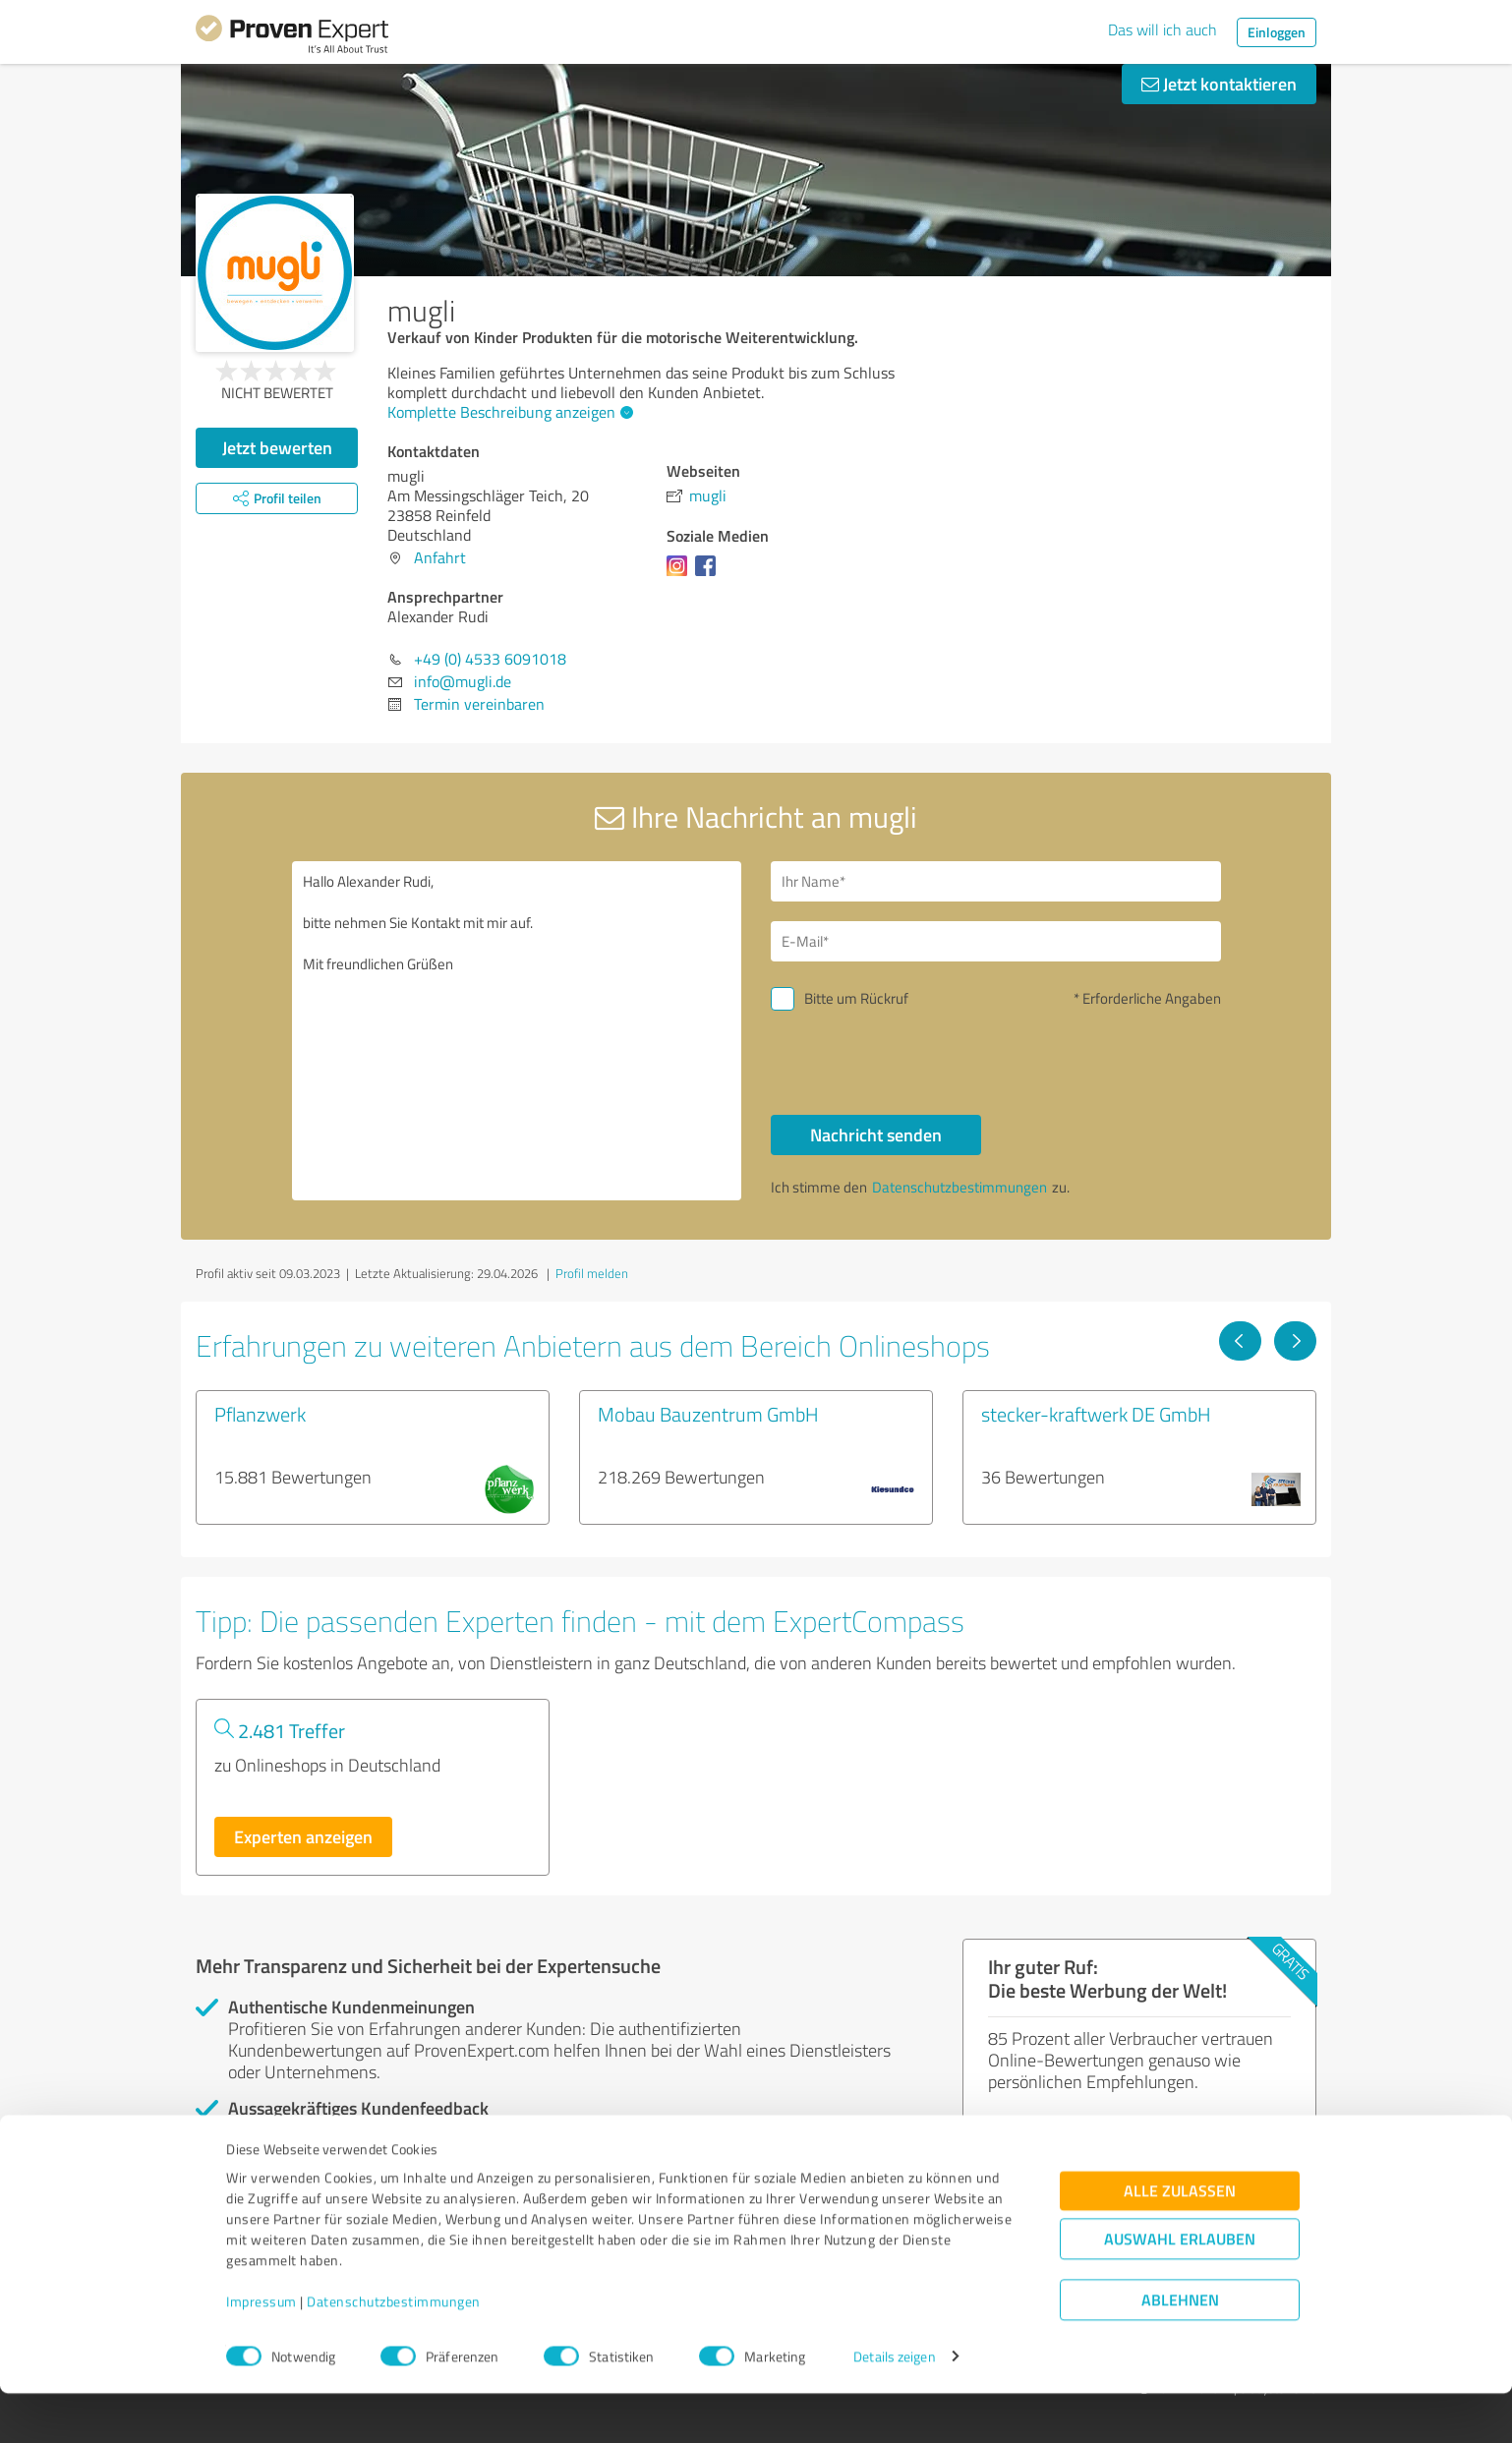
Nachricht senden (876, 1134)
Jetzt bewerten (277, 447)
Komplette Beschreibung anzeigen (507, 412)
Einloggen (1277, 32)
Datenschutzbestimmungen (394, 2351)
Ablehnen (1180, 2349)
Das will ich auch (1162, 29)
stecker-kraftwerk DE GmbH (1096, 1413)
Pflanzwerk (260, 1413)
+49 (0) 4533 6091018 (490, 658)
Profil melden (591, 1273)
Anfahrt (440, 557)
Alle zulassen (1180, 2240)
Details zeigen (894, 2406)
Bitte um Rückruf (856, 998)
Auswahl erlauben (1179, 2288)
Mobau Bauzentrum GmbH (708, 1413)
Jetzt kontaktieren (1219, 83)
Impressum (261, 2351)
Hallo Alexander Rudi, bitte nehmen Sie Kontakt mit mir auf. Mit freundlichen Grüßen (517, 1030)
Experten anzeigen (303, 1836)
